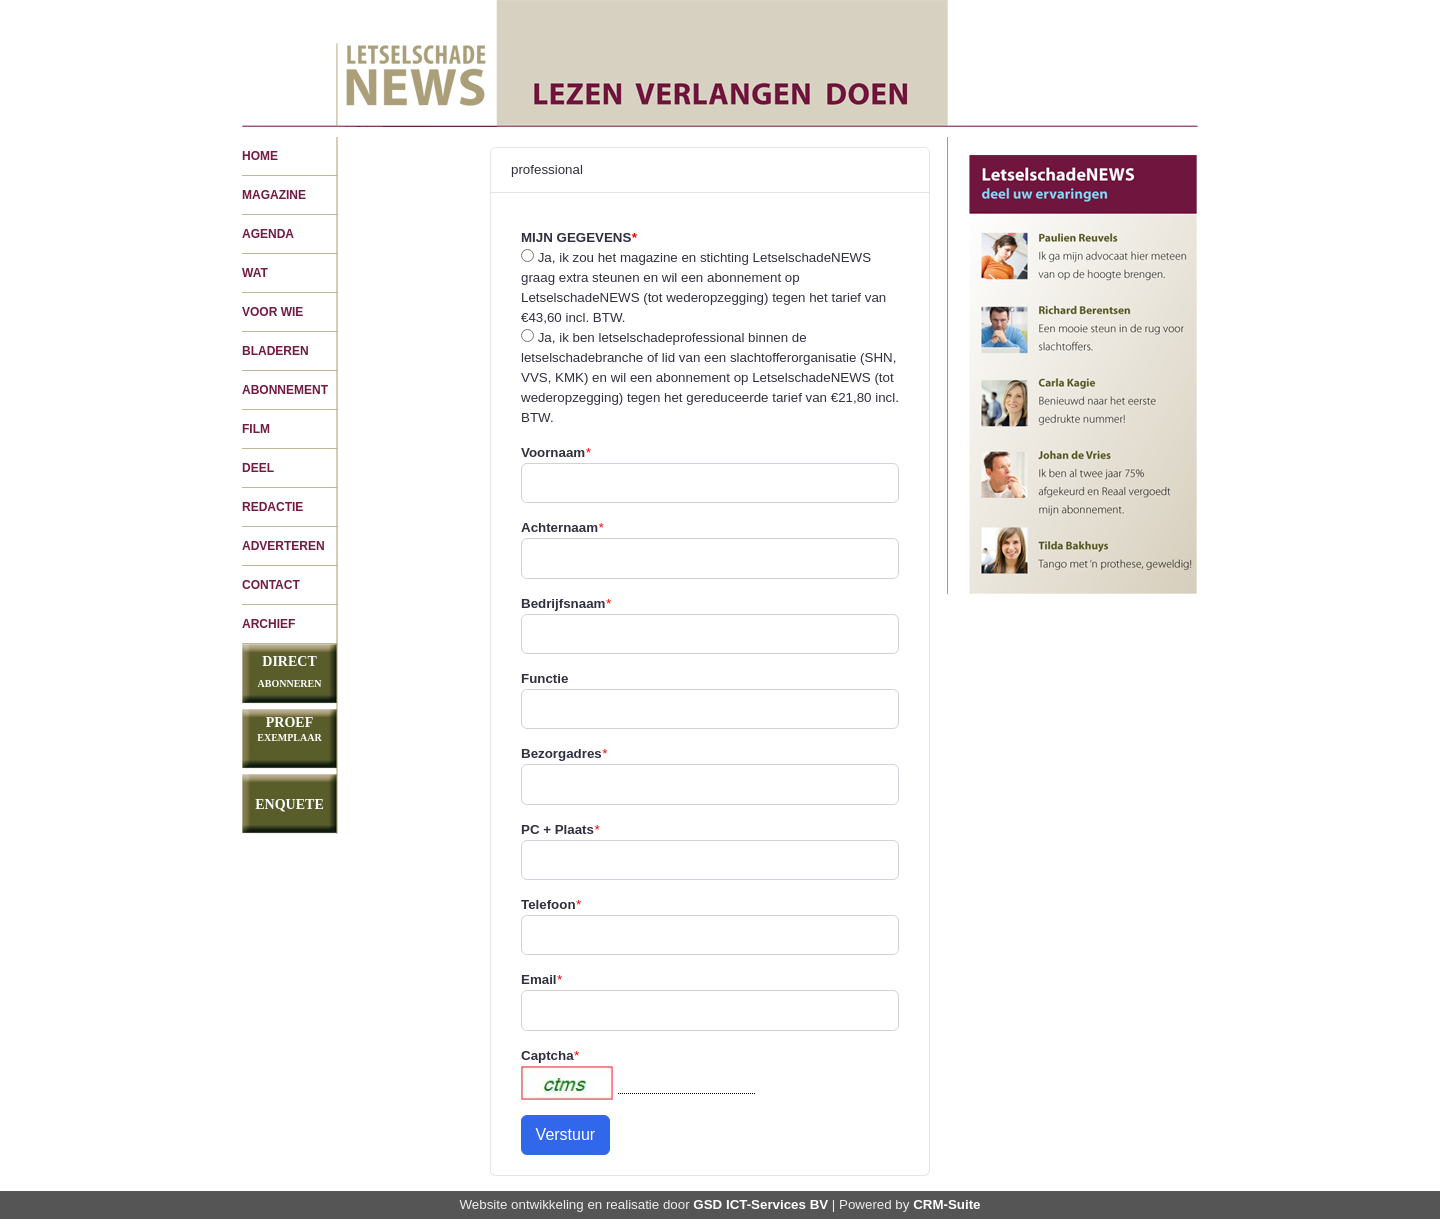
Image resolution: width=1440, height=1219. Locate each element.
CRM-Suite (946, 1204)
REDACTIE (272, 507)
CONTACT (271, 585)
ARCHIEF (268, 624)
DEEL (258, 468)
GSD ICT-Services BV (760, 1204)
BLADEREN (275, 351)
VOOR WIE (272, 312)
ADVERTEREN (283, 546)
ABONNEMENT (285, 390)
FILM (256, 429)
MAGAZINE (274, 195)
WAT (255, 273)
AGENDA (268, 234)
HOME (260, 156)
